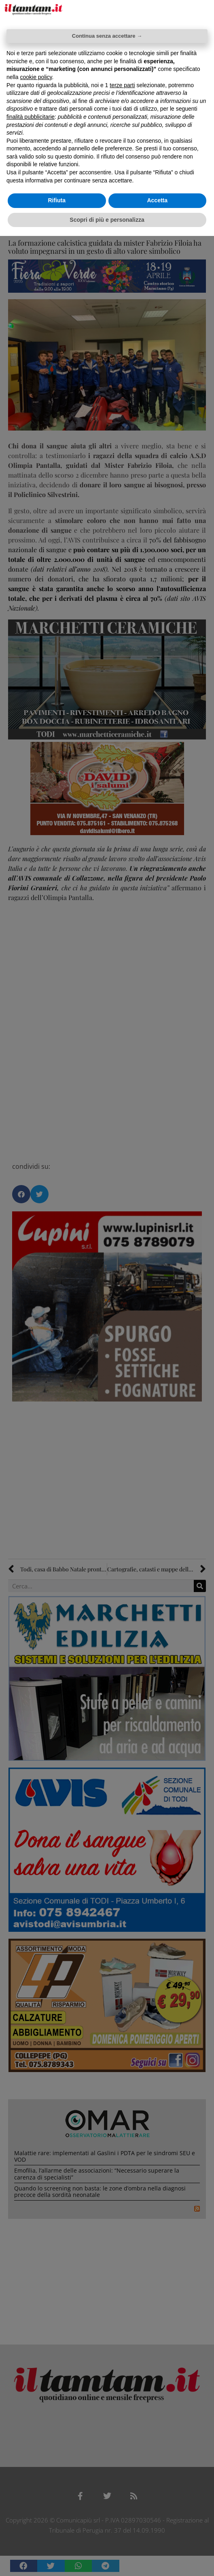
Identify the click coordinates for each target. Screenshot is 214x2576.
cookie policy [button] (36, 77)
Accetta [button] (157, 200)
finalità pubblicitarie (30, 117)
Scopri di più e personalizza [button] (107, 219)
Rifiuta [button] (57, 200)
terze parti (122, 85)
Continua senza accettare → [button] (107, 36)
